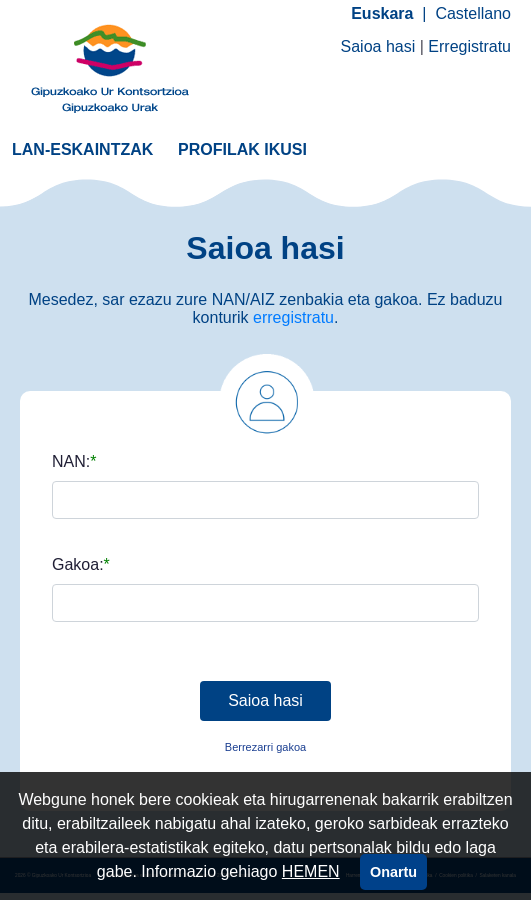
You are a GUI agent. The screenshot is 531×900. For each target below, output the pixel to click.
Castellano (473, 13)
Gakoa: (78, 565)
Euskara (382, 13)
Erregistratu (469, 46)
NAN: (71, 462)
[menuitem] (82, 148)
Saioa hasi (378, 46)
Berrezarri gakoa (265, 747)
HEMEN (311, 871)
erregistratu (293, 317)
